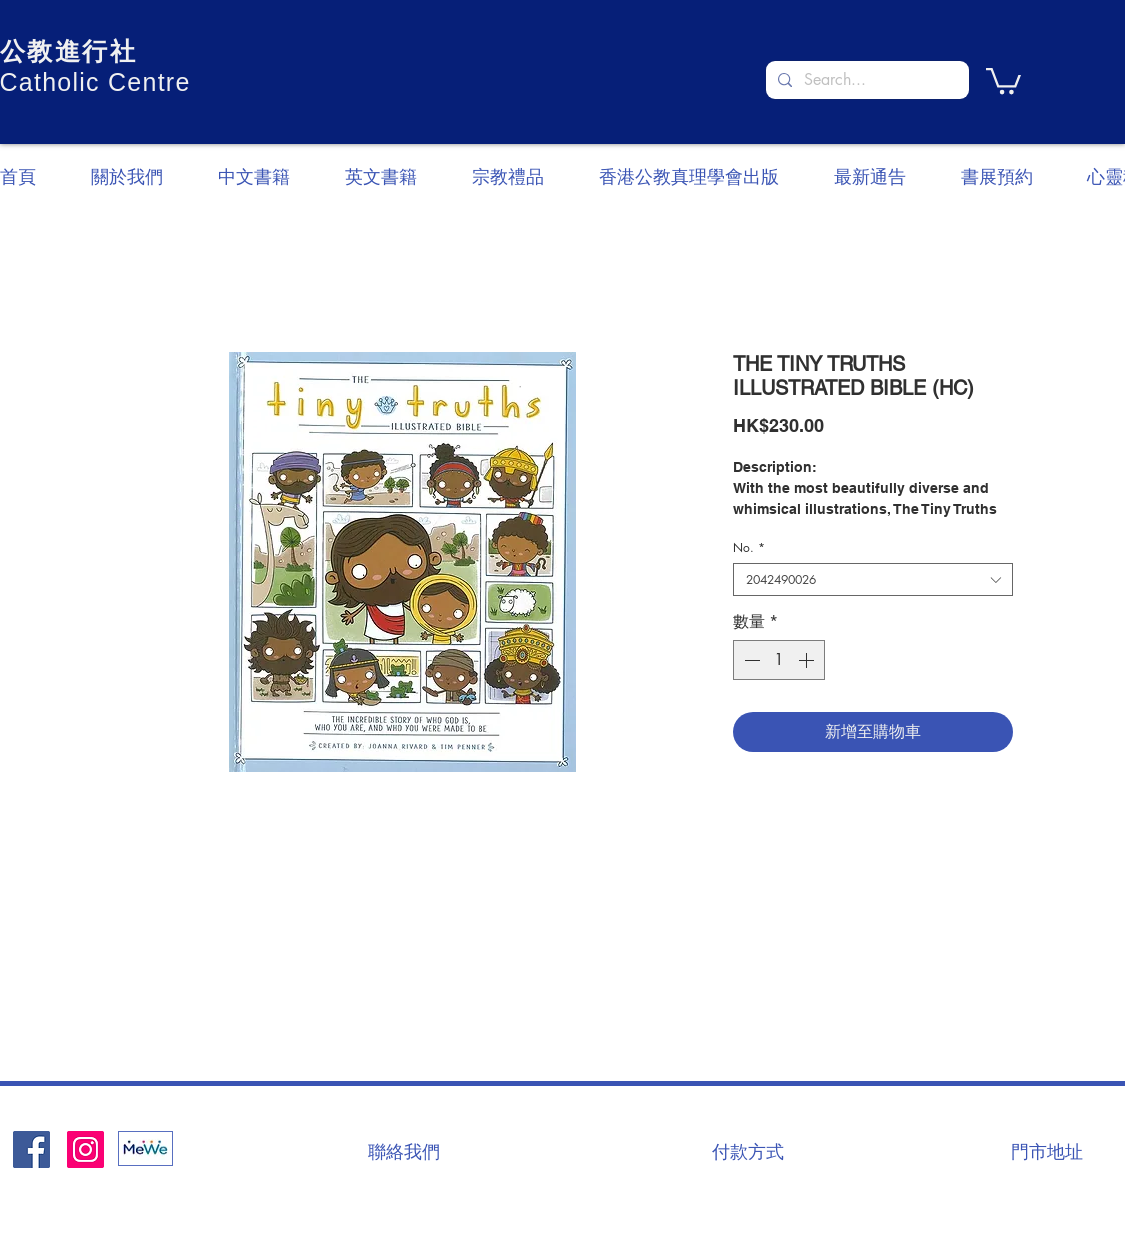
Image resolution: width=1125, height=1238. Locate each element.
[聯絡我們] (404, 1151)
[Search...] (865, 80)
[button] (1003, 79)
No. (749, 547)
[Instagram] (85, 1149)
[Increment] (808, 660)
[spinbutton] (779, 660)
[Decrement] (750, 660)
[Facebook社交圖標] (31, 1149)
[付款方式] (748, 1151)
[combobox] (873, 579)
